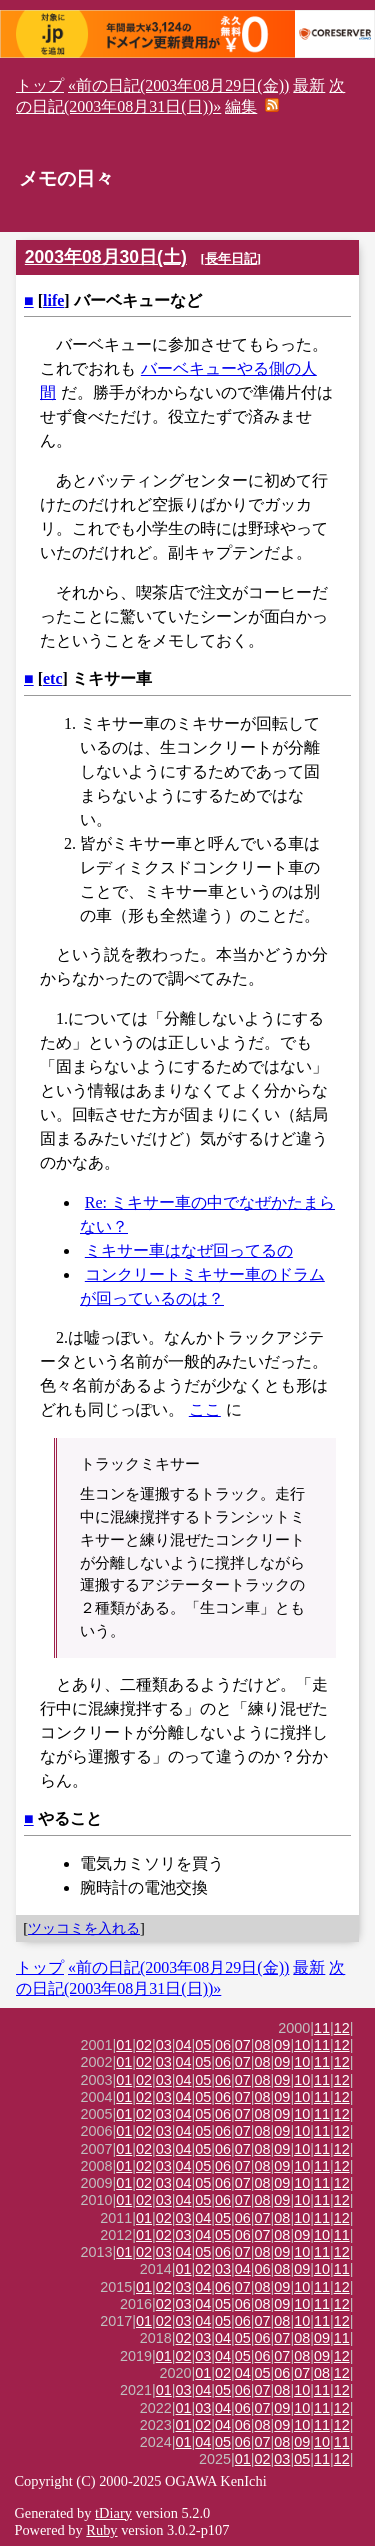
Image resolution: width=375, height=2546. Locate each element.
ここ (205, 1409)
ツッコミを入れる (84, 1928)
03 (164, 2045)
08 (263, 2045)
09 (282, 2045)
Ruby (101, 2530)
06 (223, 2045)
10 (302, 2045)
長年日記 (231, 258)
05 (203, 2045)
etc (53, 678)
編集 (241, 106)
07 (243, 2045)
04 (184, 2045)
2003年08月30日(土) (106, 257)
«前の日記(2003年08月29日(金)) (178, 85)
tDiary (113, 2513)
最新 (309, 85)
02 (144, 2045)
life (53, 300)
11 (322, 2028)
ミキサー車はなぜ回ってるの (189, 1250)
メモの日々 (66, 178)
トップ (40, 85)
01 (124, 2045)
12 (342, 2028)
